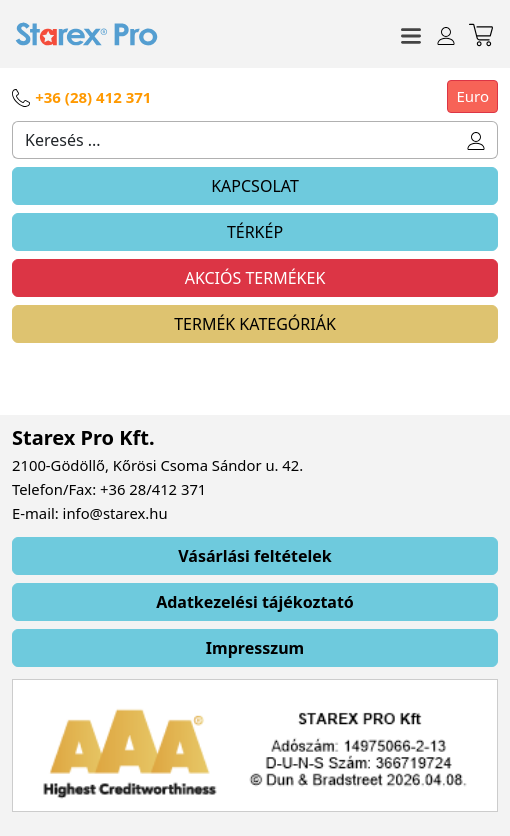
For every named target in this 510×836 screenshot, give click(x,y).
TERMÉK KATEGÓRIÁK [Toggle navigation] (255, 324)
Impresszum (255, 648)
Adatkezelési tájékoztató (255, 602)
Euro (472, 96)
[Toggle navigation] (410, 34)
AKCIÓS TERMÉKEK (255, 278)
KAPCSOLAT (255, 186)
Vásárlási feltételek (255, 556)
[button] (476, 140)
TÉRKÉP (255, 232)
